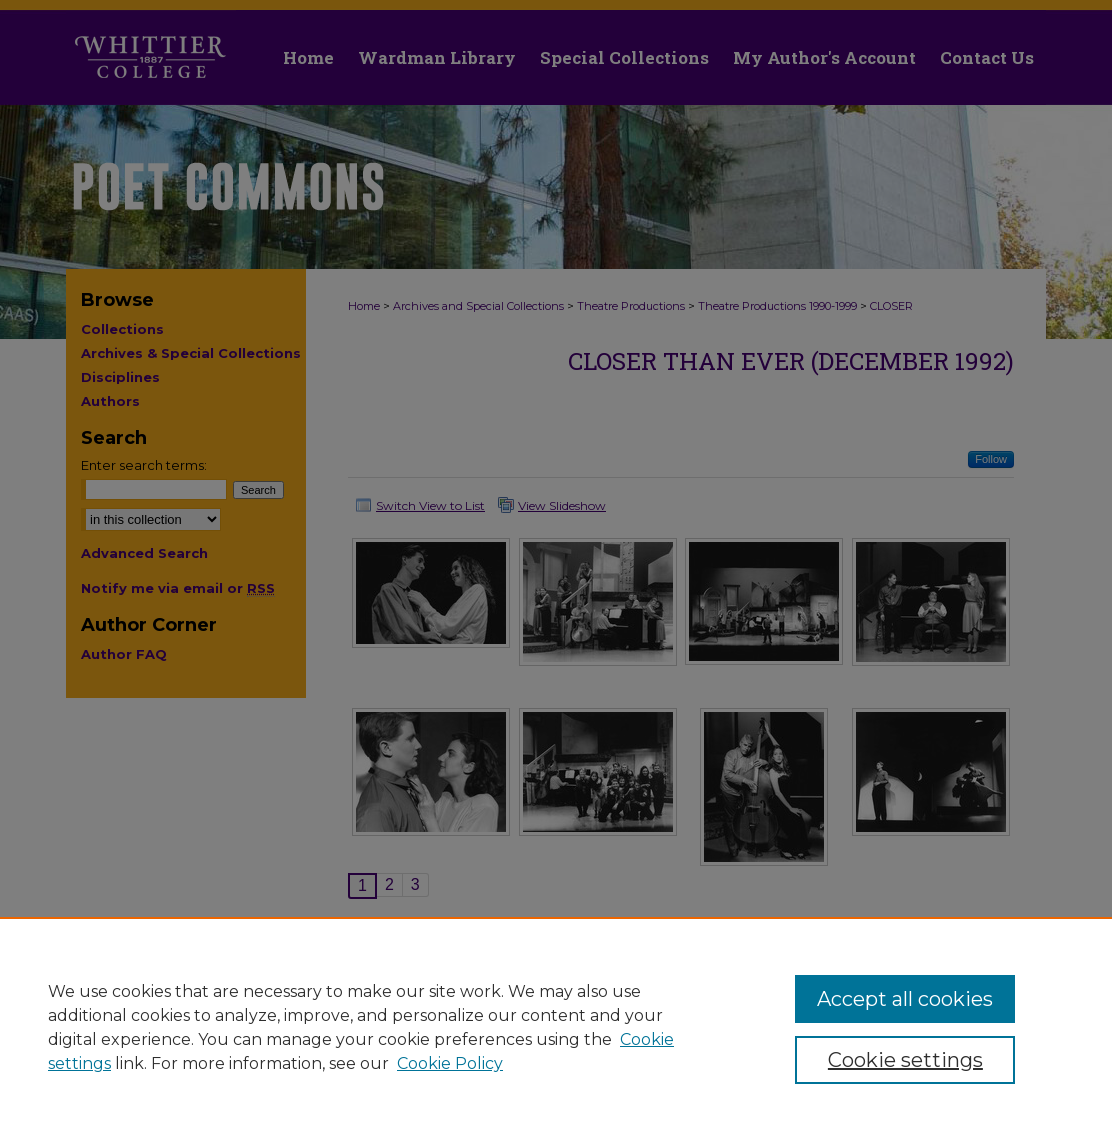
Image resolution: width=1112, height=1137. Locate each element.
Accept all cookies (905, 999)
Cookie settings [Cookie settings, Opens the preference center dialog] (905, 1060)
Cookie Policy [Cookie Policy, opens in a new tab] (450, 1063)
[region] (556, 1027)
